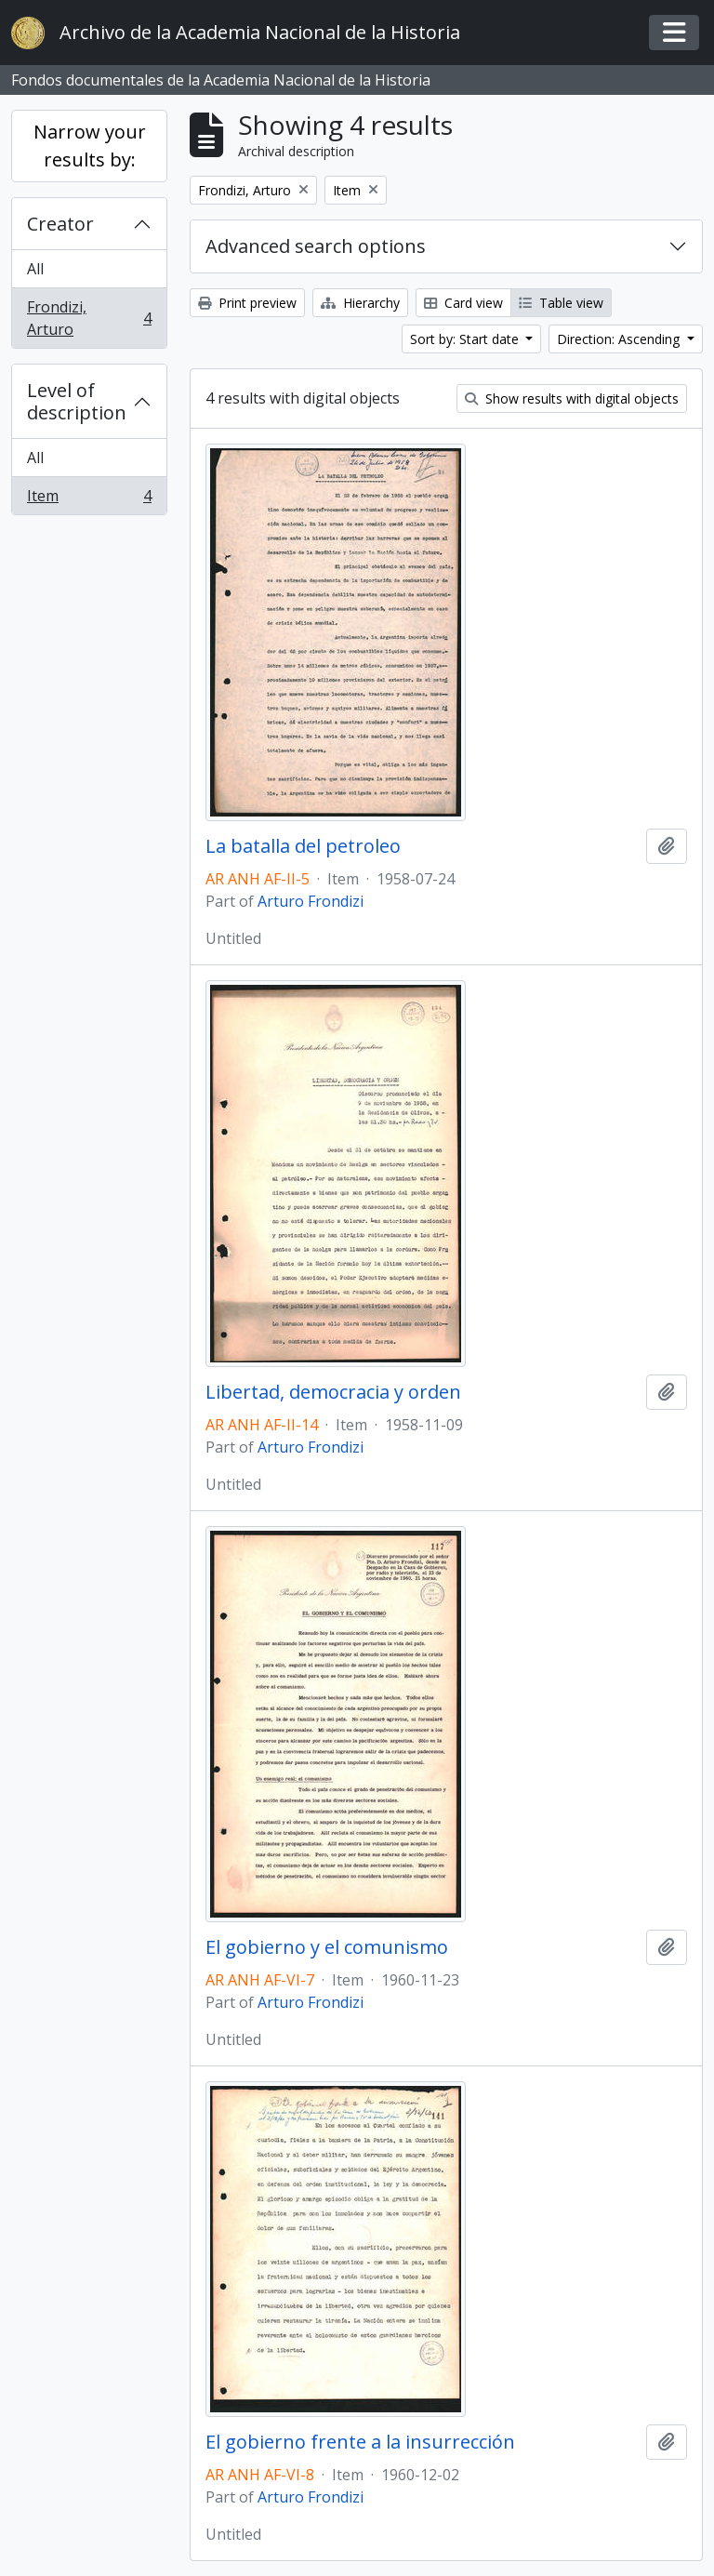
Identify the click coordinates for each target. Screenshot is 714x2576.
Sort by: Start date (466, 339)
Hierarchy (360, 303)
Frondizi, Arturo (89, 318)
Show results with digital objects (572, 398)
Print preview (247, 303)
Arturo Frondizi (311, 901)
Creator (60, 223)
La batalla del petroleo (303, 846)
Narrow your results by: (89, 145)
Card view (463, 303)
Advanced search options (315, 246)
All (35, 269)
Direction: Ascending (620, 339)
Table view (561, 303)
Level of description (76, 401)
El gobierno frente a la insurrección (360, 2442)
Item (89, 499)
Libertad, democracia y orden (333, 1392)
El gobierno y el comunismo (326, 1947)
